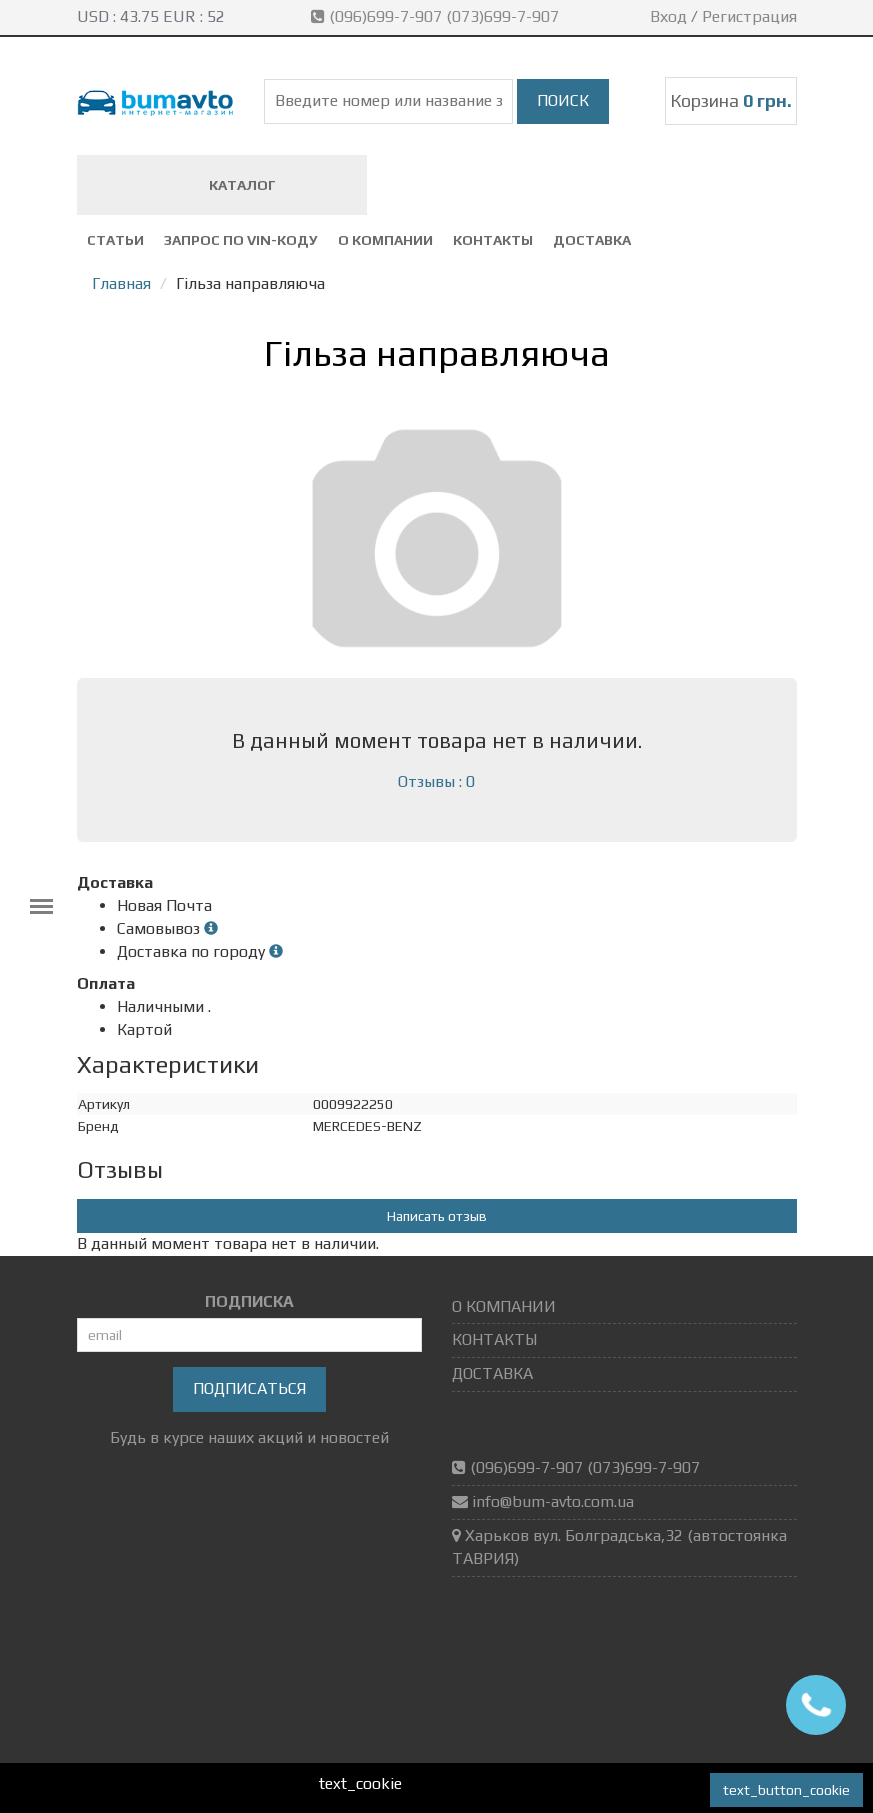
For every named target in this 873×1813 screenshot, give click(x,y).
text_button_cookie (786, 1790)
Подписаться (249, 1388)
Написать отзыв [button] (437, 1216)
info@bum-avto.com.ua (553, 1501)
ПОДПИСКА (249, 1301)
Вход (668, 16)
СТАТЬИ (115, 240)
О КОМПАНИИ (385, 240)
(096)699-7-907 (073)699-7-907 (437, 16)
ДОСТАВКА (592, 240)
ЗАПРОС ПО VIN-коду (241, 240)
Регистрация (749, 16)
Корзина (731, 100)
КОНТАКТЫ (493, 240)
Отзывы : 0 (436, 781)
